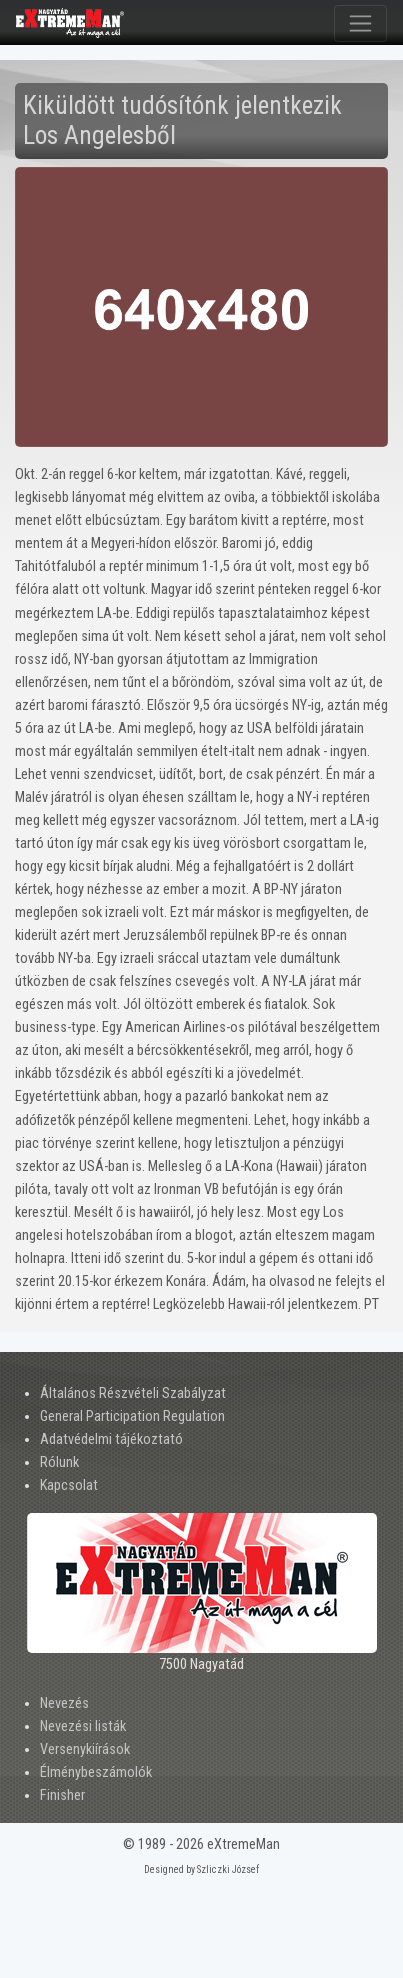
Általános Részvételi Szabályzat (133, 1393)
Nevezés (64, 1703)
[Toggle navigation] (360, 23)
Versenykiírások (85, 1749)
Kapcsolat (69, 1485)
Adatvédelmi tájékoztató (111, 1439)
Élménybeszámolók (96, 1772)
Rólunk (59, 1462)
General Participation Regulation (132, 1416)
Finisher (62, 1795)
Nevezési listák (83, 1726)
